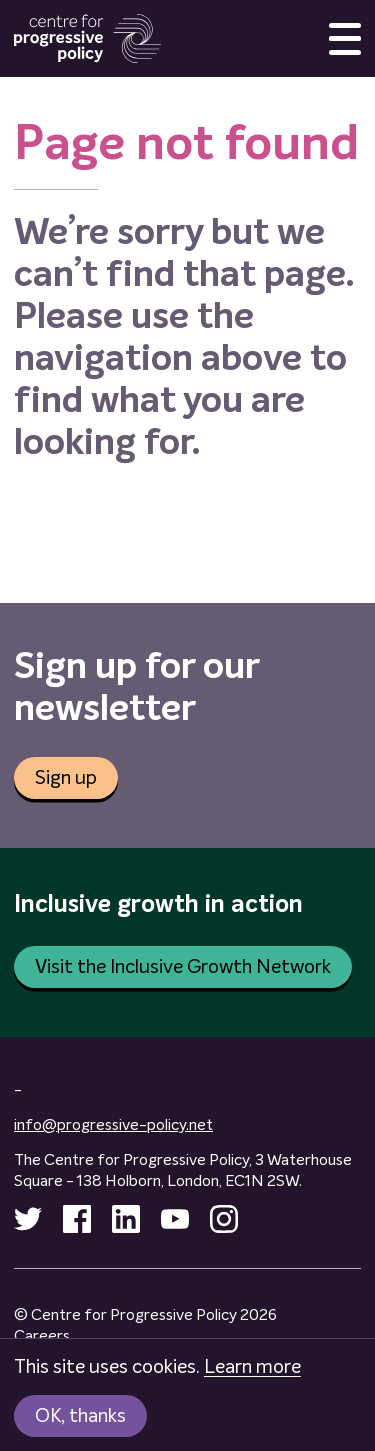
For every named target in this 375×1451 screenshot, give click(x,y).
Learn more (252, 1367)
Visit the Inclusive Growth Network (183, 967)
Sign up (66, 778)
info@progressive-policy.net (113, 1124)
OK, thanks (80, 1416)
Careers (42, 1335)
